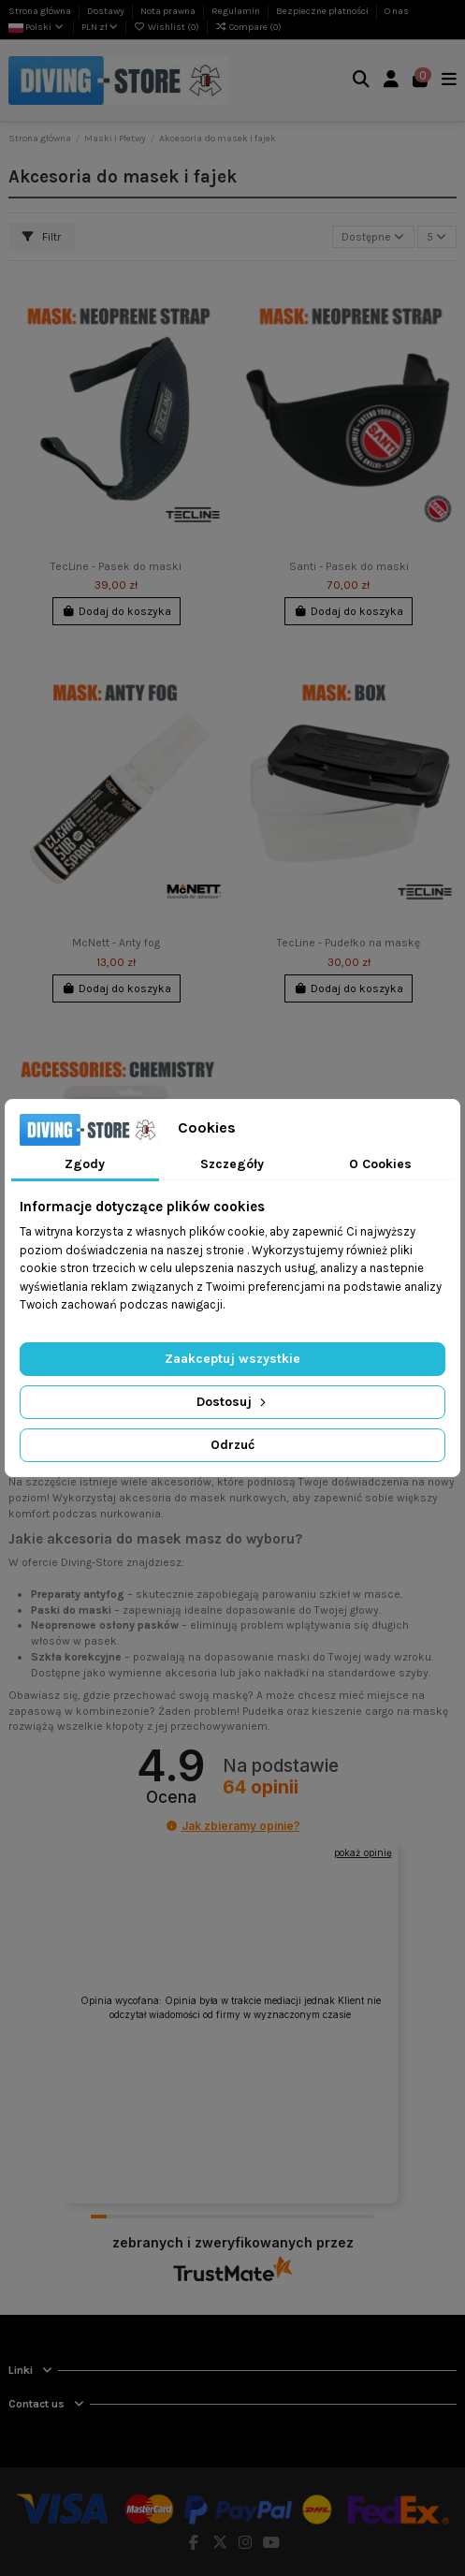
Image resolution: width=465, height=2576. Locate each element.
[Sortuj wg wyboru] (373, 237)
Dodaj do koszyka (116, 611)
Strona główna (40, 11)
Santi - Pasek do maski (349, 566)
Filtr (41, 236)
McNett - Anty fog (116, 942)
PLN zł (99, 27)
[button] (172, 1826)
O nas (397, 11)
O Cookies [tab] (380, 1164)
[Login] (391, 81)
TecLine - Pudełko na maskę (348, 942)
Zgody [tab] (85, 1164)
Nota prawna (168, 11)
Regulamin (236, 11)
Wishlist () (167, 27)
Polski (36, 27)
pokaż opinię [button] (363, 1852)
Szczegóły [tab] (232, 1164)
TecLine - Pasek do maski (116, 566)
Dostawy (106, 11)
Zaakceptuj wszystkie (232, 1359)
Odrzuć (232, 1445)
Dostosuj (232, 1402)
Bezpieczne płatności (323, 11)
